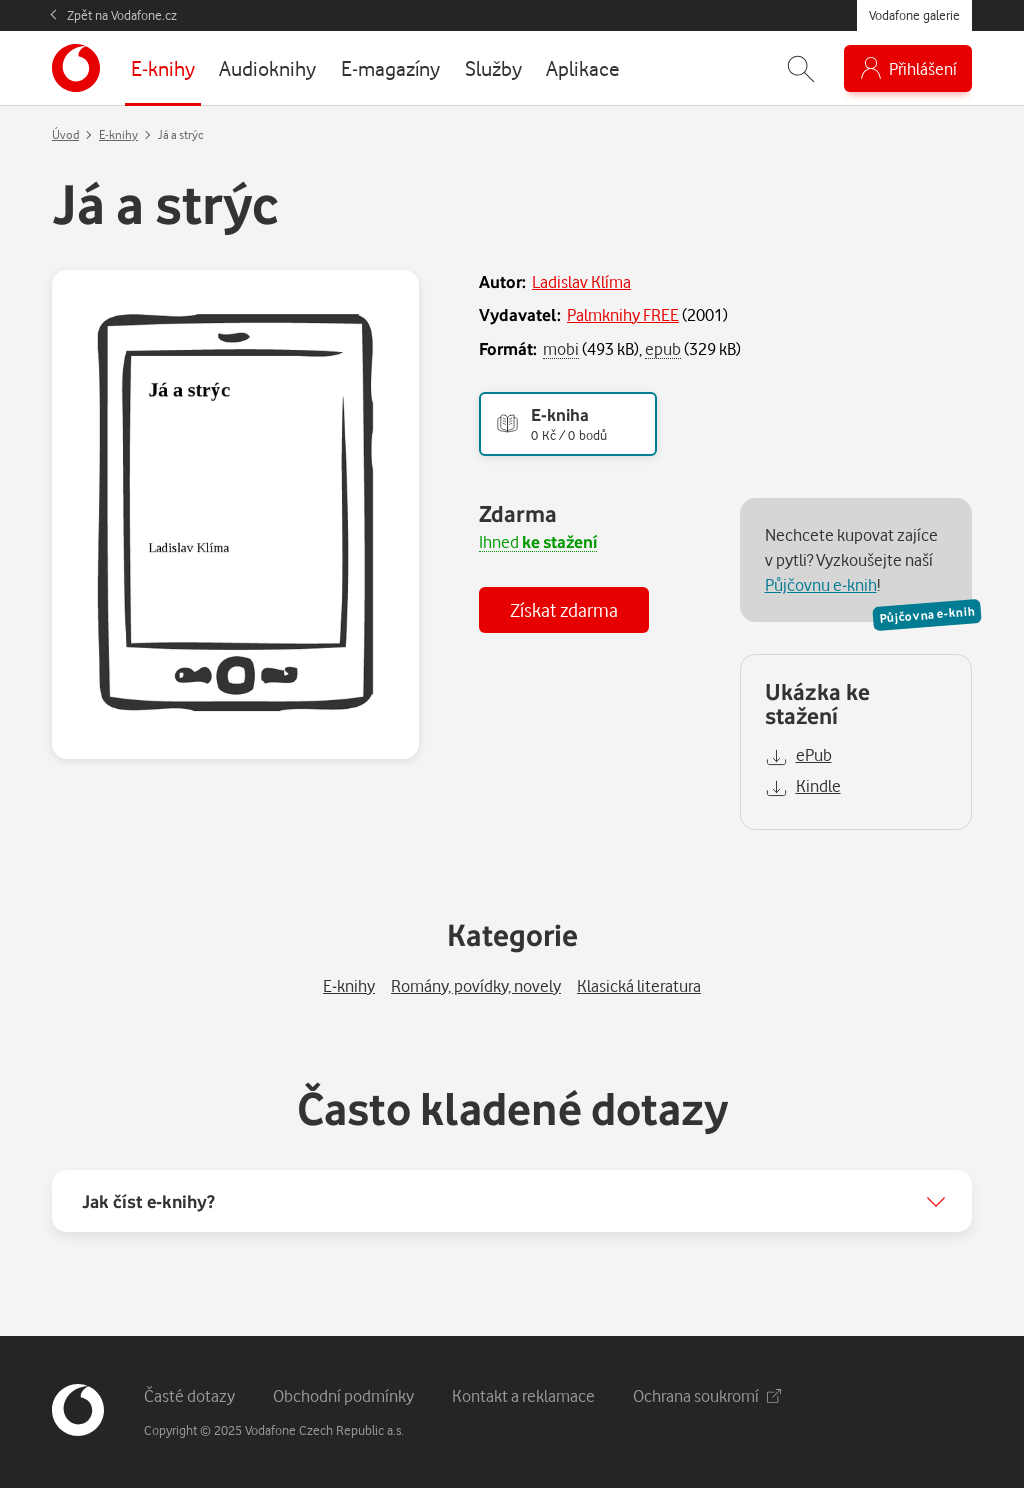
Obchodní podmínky (343, 1395)
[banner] (76, 68)
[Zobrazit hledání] (801, 68)
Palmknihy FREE (623, 314)
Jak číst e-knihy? (148, 1201)
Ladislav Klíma (581, 281)
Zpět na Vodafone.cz (122, 15)
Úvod (65, 134)
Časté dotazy (189, 1395)
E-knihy (118, 134)
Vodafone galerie (914, 15)
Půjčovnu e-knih (821, 584)
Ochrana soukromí (707, 1395)
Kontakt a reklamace (523, 1395)
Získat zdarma (564, 609)
